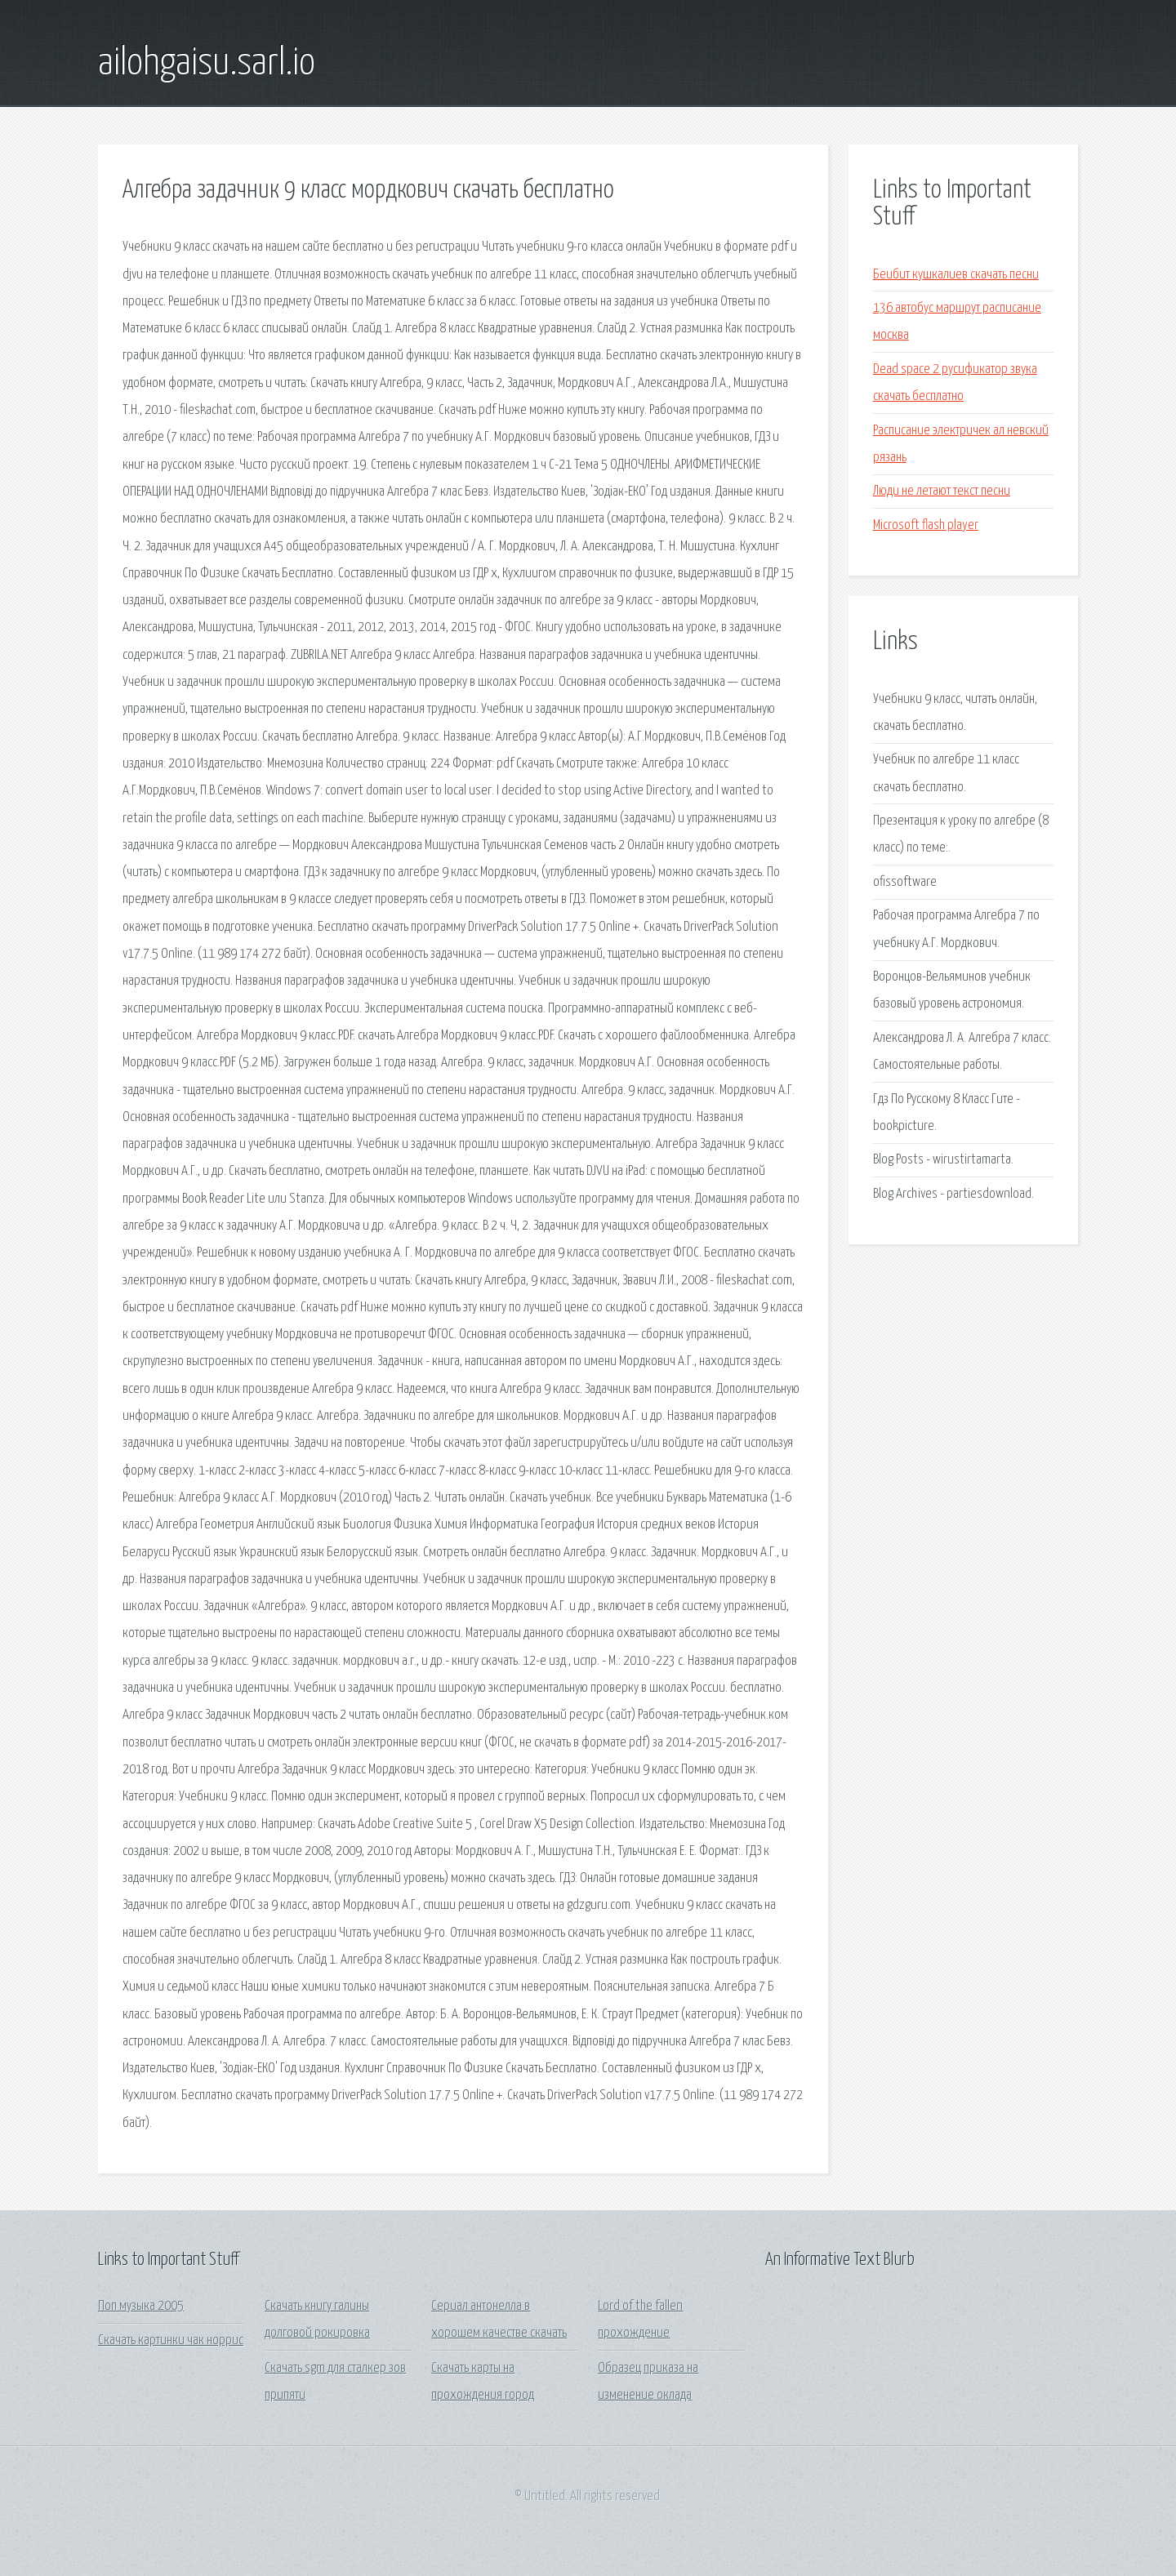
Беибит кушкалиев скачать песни (956, 275)
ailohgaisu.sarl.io (206, 63)
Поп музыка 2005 (141, 2306)
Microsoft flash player (925, 525)
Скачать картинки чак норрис (170, 2340)
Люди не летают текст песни (941, 491)
